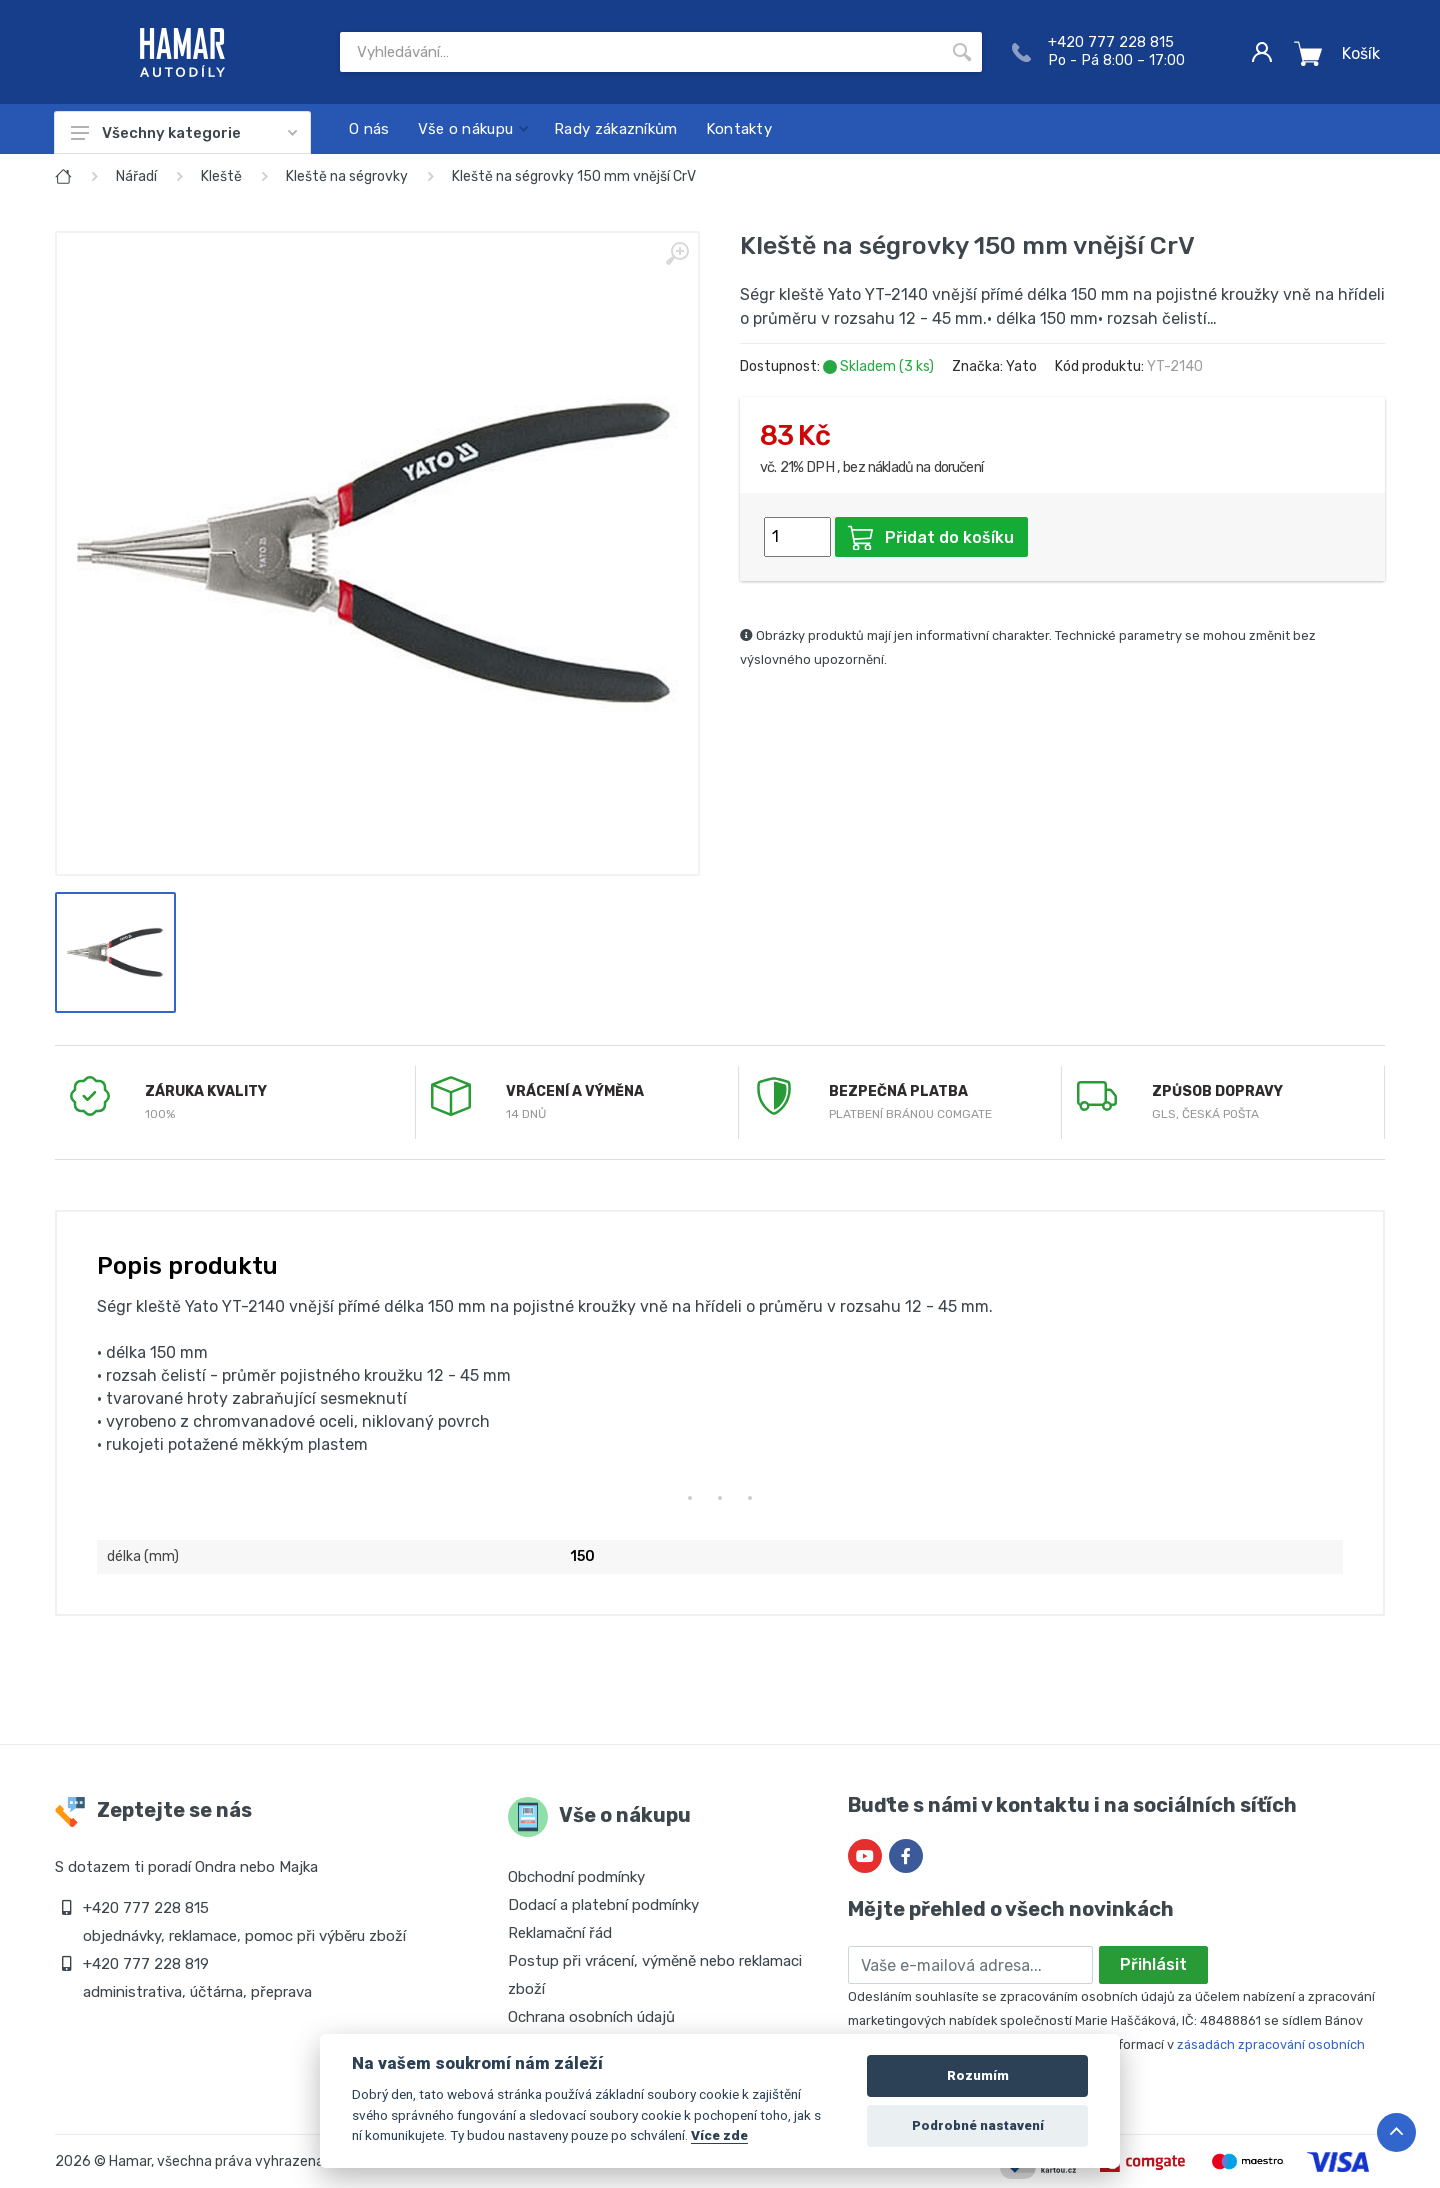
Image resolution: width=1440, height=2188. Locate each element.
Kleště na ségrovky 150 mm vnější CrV (574, 176)
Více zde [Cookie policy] (719, 2135)
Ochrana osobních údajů (591, 2017)
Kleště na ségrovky (347, 176)
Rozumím (978, 2075)
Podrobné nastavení (978, 2125)
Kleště (221, 176)
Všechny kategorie (184, 133)
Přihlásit (1153, 1964)
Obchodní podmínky (576, 1877)
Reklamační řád (560, 1933)
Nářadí (136, 176)
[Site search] (641, 52)
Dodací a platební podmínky (603, 1905)
